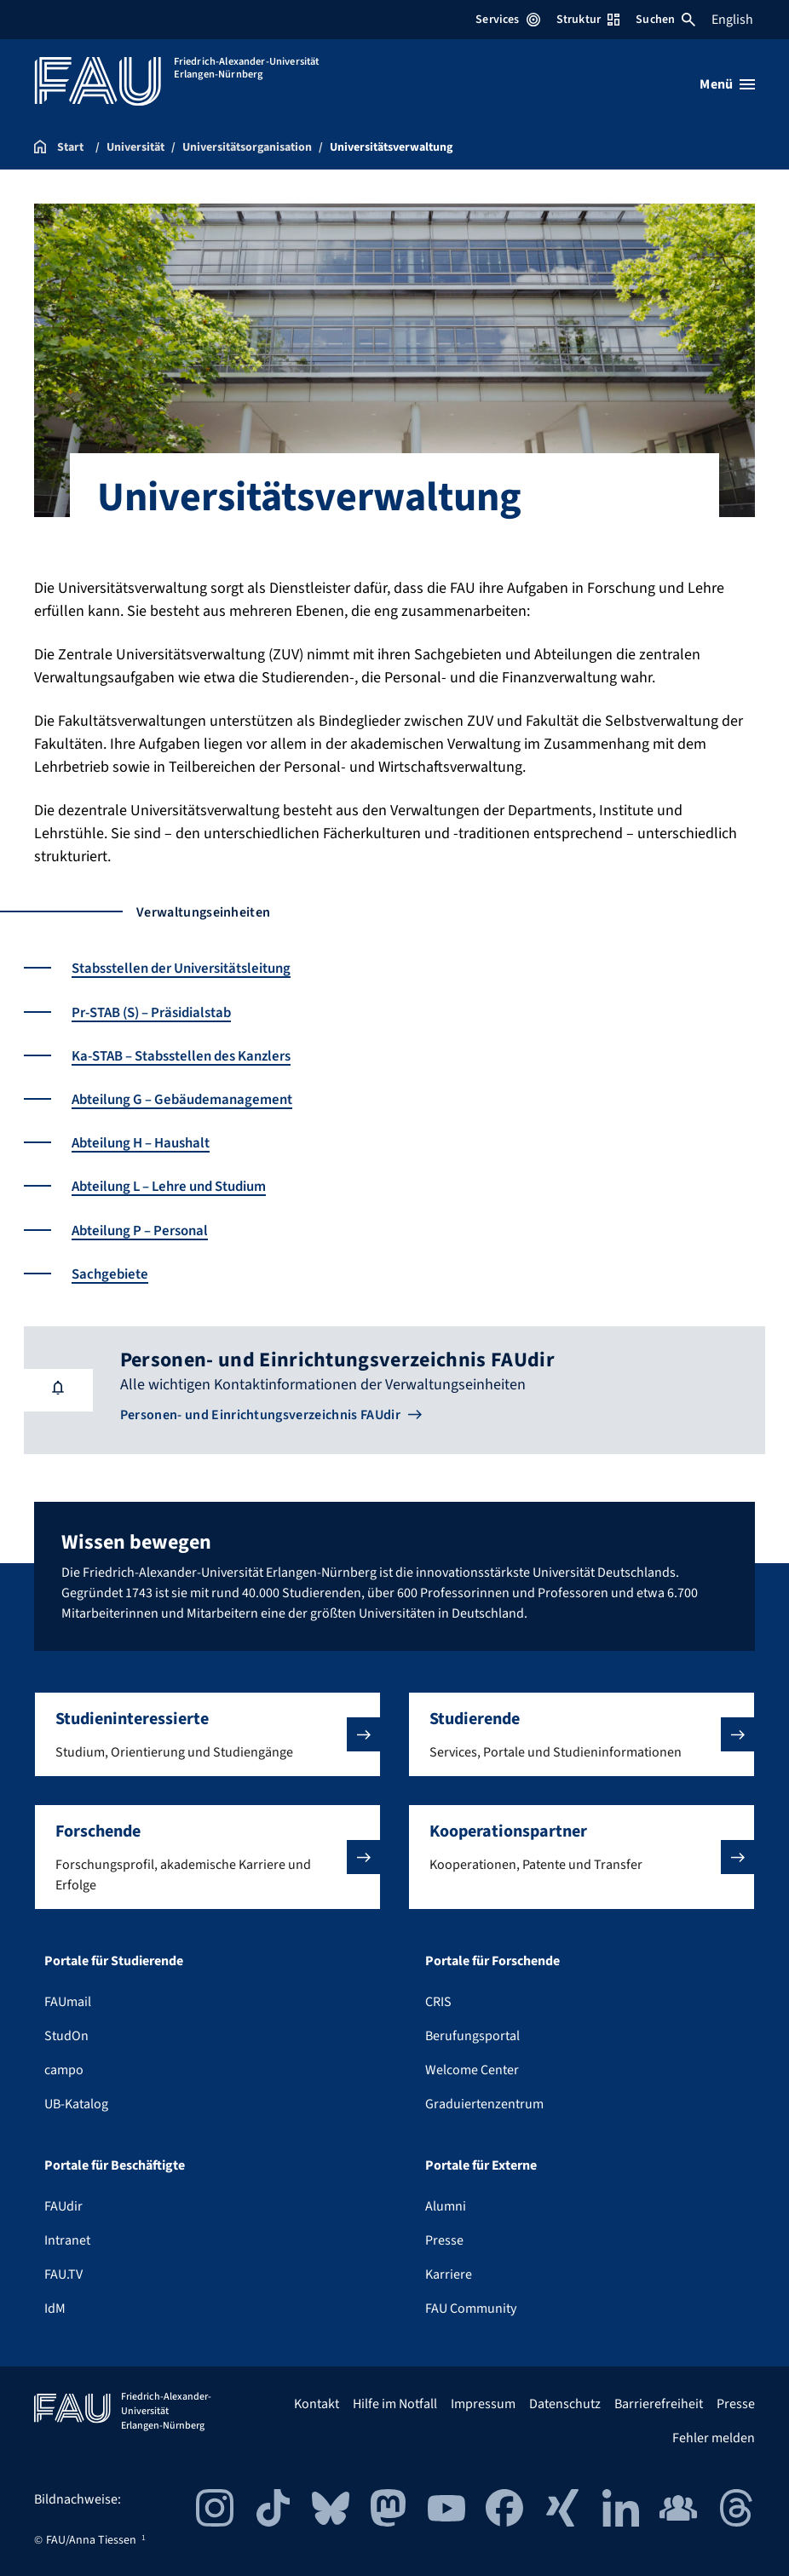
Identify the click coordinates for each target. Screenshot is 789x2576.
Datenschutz (565, 2403)
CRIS (438, 2001)
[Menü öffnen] (727, 84)
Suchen (665, 19)
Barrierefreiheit (658, 2403)
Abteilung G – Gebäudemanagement (190, 1098)
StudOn (66, 2035)
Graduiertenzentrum (484, 2103)
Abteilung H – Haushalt (147, 1142)
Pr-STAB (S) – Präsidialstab (160, 1011)
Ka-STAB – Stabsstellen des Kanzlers (192, 1055)
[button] (207, 1733)
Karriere (448, 2273)
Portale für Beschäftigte (114, 2164)
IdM (55, 2307)
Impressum (483, 2403)
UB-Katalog (76, 2103)
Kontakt (316, 2403)
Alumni (445, 2205)
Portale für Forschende (492, 1960)
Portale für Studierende (113, 1960)
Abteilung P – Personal (146, 1228)
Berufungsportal (472, 2035)
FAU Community (470, 2307)
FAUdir (63, 2205)
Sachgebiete (112, 1272)
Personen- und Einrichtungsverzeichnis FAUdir (260, 1414)
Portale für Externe (481, 2164)
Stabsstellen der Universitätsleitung (192, 968)
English (732, 19)
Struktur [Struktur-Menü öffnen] (587, 19)
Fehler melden (713, 2437)
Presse (444, 2239)
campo (64, 2069)
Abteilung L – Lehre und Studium (180, 1185)
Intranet (67, 2239)
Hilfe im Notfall (395, 2403)
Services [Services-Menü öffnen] (507, 19)
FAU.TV (63, 2273)
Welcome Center (472, 2069)
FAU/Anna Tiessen (91, 2539)
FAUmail (67, 2001)
